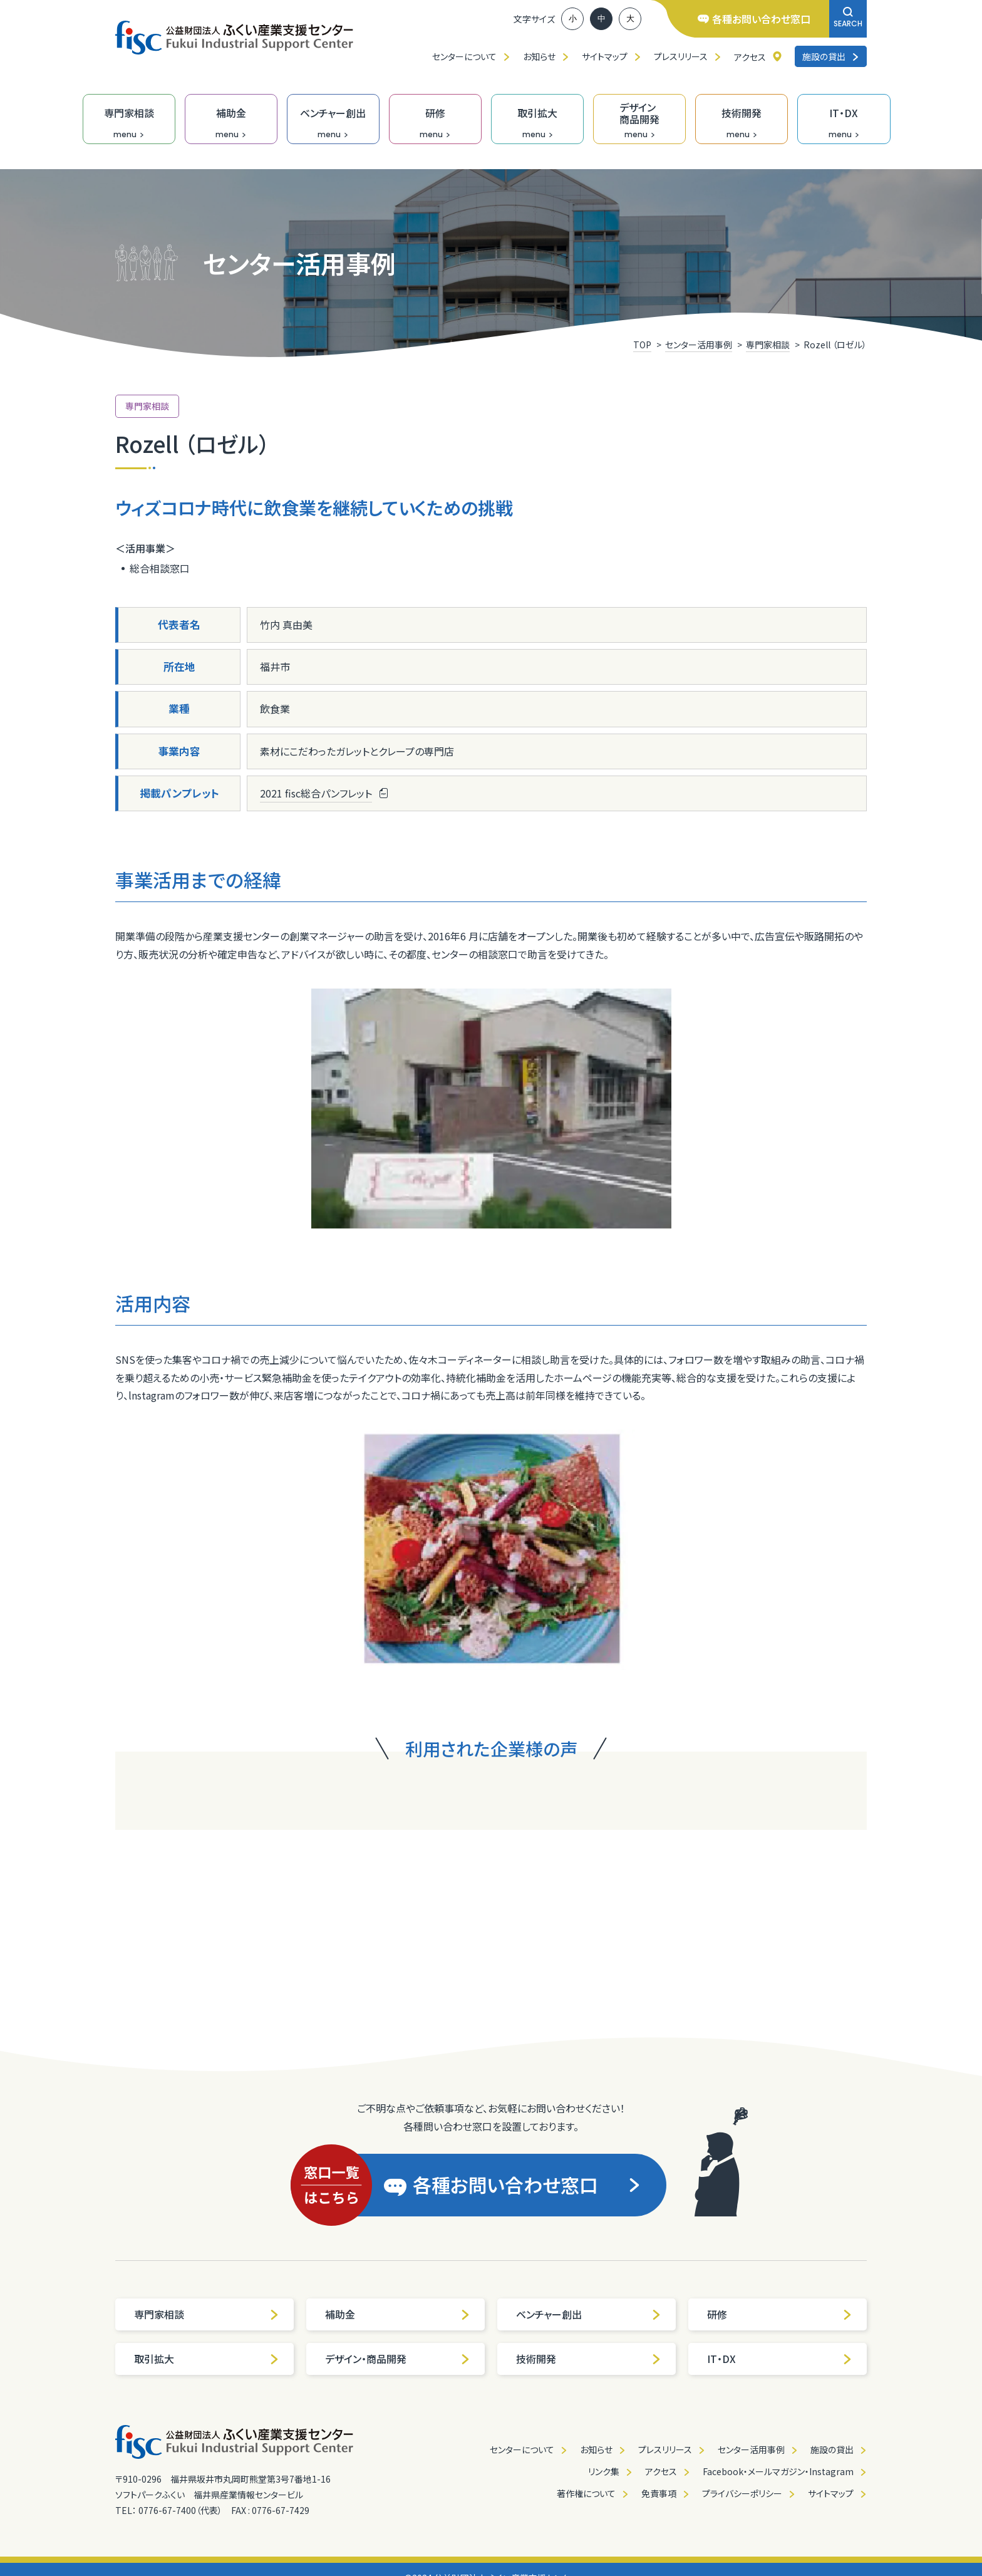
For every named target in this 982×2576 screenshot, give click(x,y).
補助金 (397, 2314)
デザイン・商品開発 (397, 2358)
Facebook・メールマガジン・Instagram (778, 2471)
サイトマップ (605, 56)
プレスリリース (681, 56)
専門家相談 (206, 2314)
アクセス (750, 57)
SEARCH (848, 18)
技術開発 (588, 2358)
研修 (779, 2314)
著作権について (586, 2493)
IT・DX (779, 2358)
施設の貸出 (830, 56)
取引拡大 (206, 2358)
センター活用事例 (751, 2449)
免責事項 (658, 2493)
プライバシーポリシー (742, 2493)
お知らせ (539, 56)
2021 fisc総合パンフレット (316, 793)
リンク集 (603, 2471)
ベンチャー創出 (588, 2314)
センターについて (464, 56)
